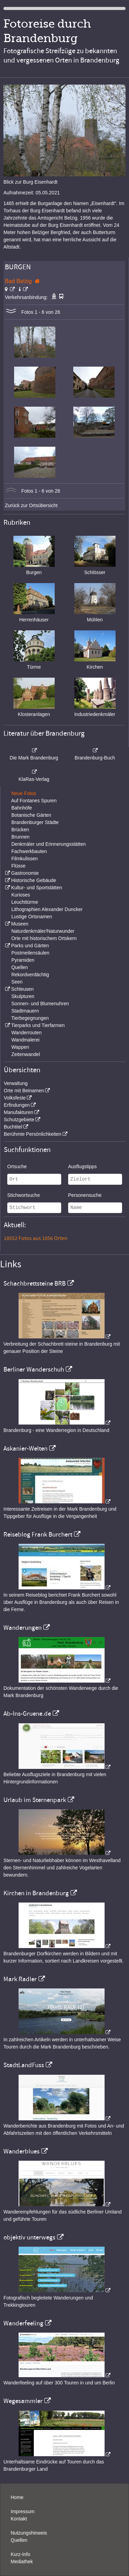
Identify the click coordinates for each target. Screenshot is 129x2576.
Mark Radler (20, 1979)
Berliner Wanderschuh (33, 1369)
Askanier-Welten (25, 1448)
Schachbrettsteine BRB (34, 1283)
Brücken (20, 829)
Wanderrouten (26, 1032)
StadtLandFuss (23, 2065)
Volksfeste (15, 1098)
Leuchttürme (24, 902)
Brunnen (20, 837)
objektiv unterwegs (29, 2237)
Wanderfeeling (23, 2323)
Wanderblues (21, 2151)
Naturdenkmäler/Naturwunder (43, 931)
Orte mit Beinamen (24, 1090)
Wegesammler (23, 2401)
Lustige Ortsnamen (31, 916)
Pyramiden (22, 960)
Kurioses (20, 895)
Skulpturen (22, 996)
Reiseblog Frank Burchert (37, 1534)
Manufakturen (18, 1112)
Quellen (19, 967)
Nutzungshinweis (29, 2533)
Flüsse (18, 866)
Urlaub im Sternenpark (34, 1800)
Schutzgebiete (19, 1119)
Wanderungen (22, 1628)
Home (17, 2497)
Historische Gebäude (33, 880)
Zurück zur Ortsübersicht (31, 505)
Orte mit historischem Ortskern (44, 938)
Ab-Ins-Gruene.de (27, 1714)
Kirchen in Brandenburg (36, 1893)
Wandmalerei (25, 1040)
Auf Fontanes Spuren (33, 800)
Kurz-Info (20, 2554)
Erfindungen (17, 1105)
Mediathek (22, 2561)
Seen (17, 982)
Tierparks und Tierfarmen (38, 1025)
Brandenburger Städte (35, 822)
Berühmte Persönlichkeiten (32, 1134)
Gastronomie (25, 873)
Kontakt (19, 2518)
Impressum (22, 2511)
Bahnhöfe (21, 808)
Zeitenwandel (25, 1054)
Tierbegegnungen (30, 1018)
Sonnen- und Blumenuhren (40, 1003)
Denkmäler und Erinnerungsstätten (48, 844)
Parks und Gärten (30, 945)
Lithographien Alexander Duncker (47, 909)
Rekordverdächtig (30, 974)
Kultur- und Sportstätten (36, 887)
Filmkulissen (24, 858)
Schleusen (22, 989)
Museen (19, 924)
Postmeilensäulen (30, 953)
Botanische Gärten (31, 815)
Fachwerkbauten (29, 851)
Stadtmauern (25, 1011)
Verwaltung (16, 1083)
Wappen (20, 1047)
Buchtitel (13, 1127)
